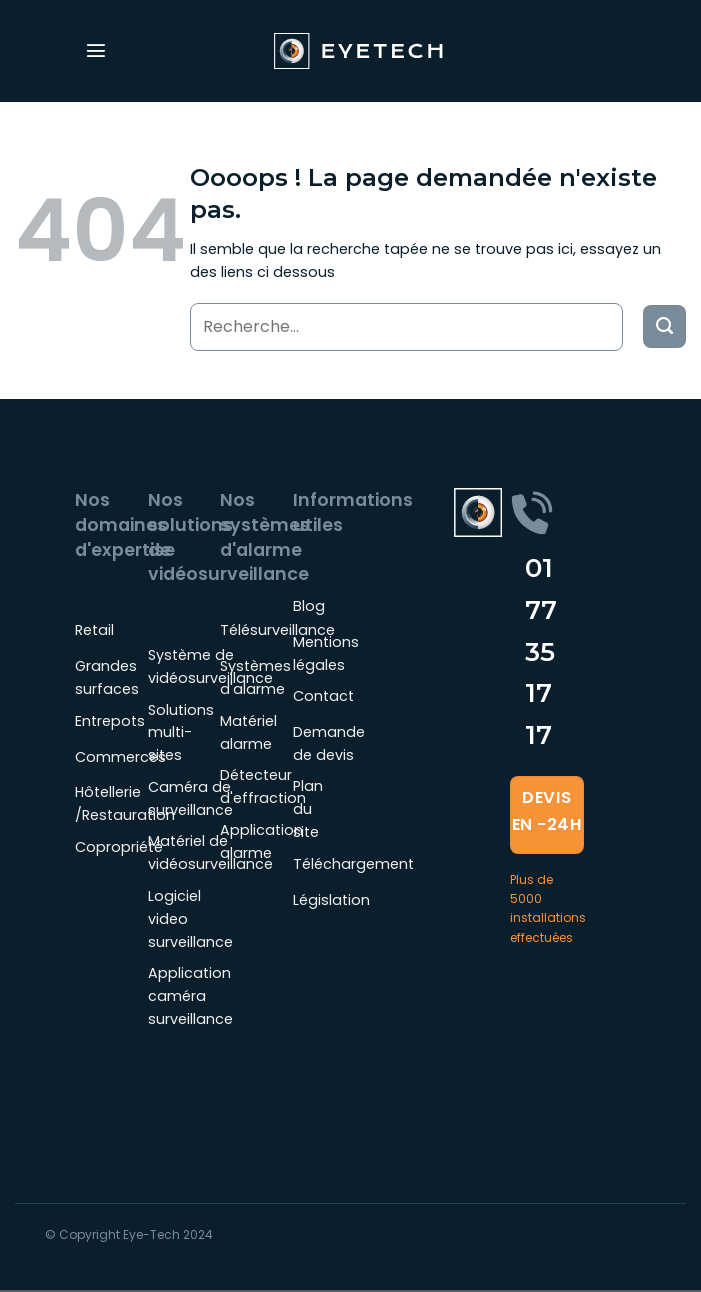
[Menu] (96, 51)
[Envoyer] (664, 326)
